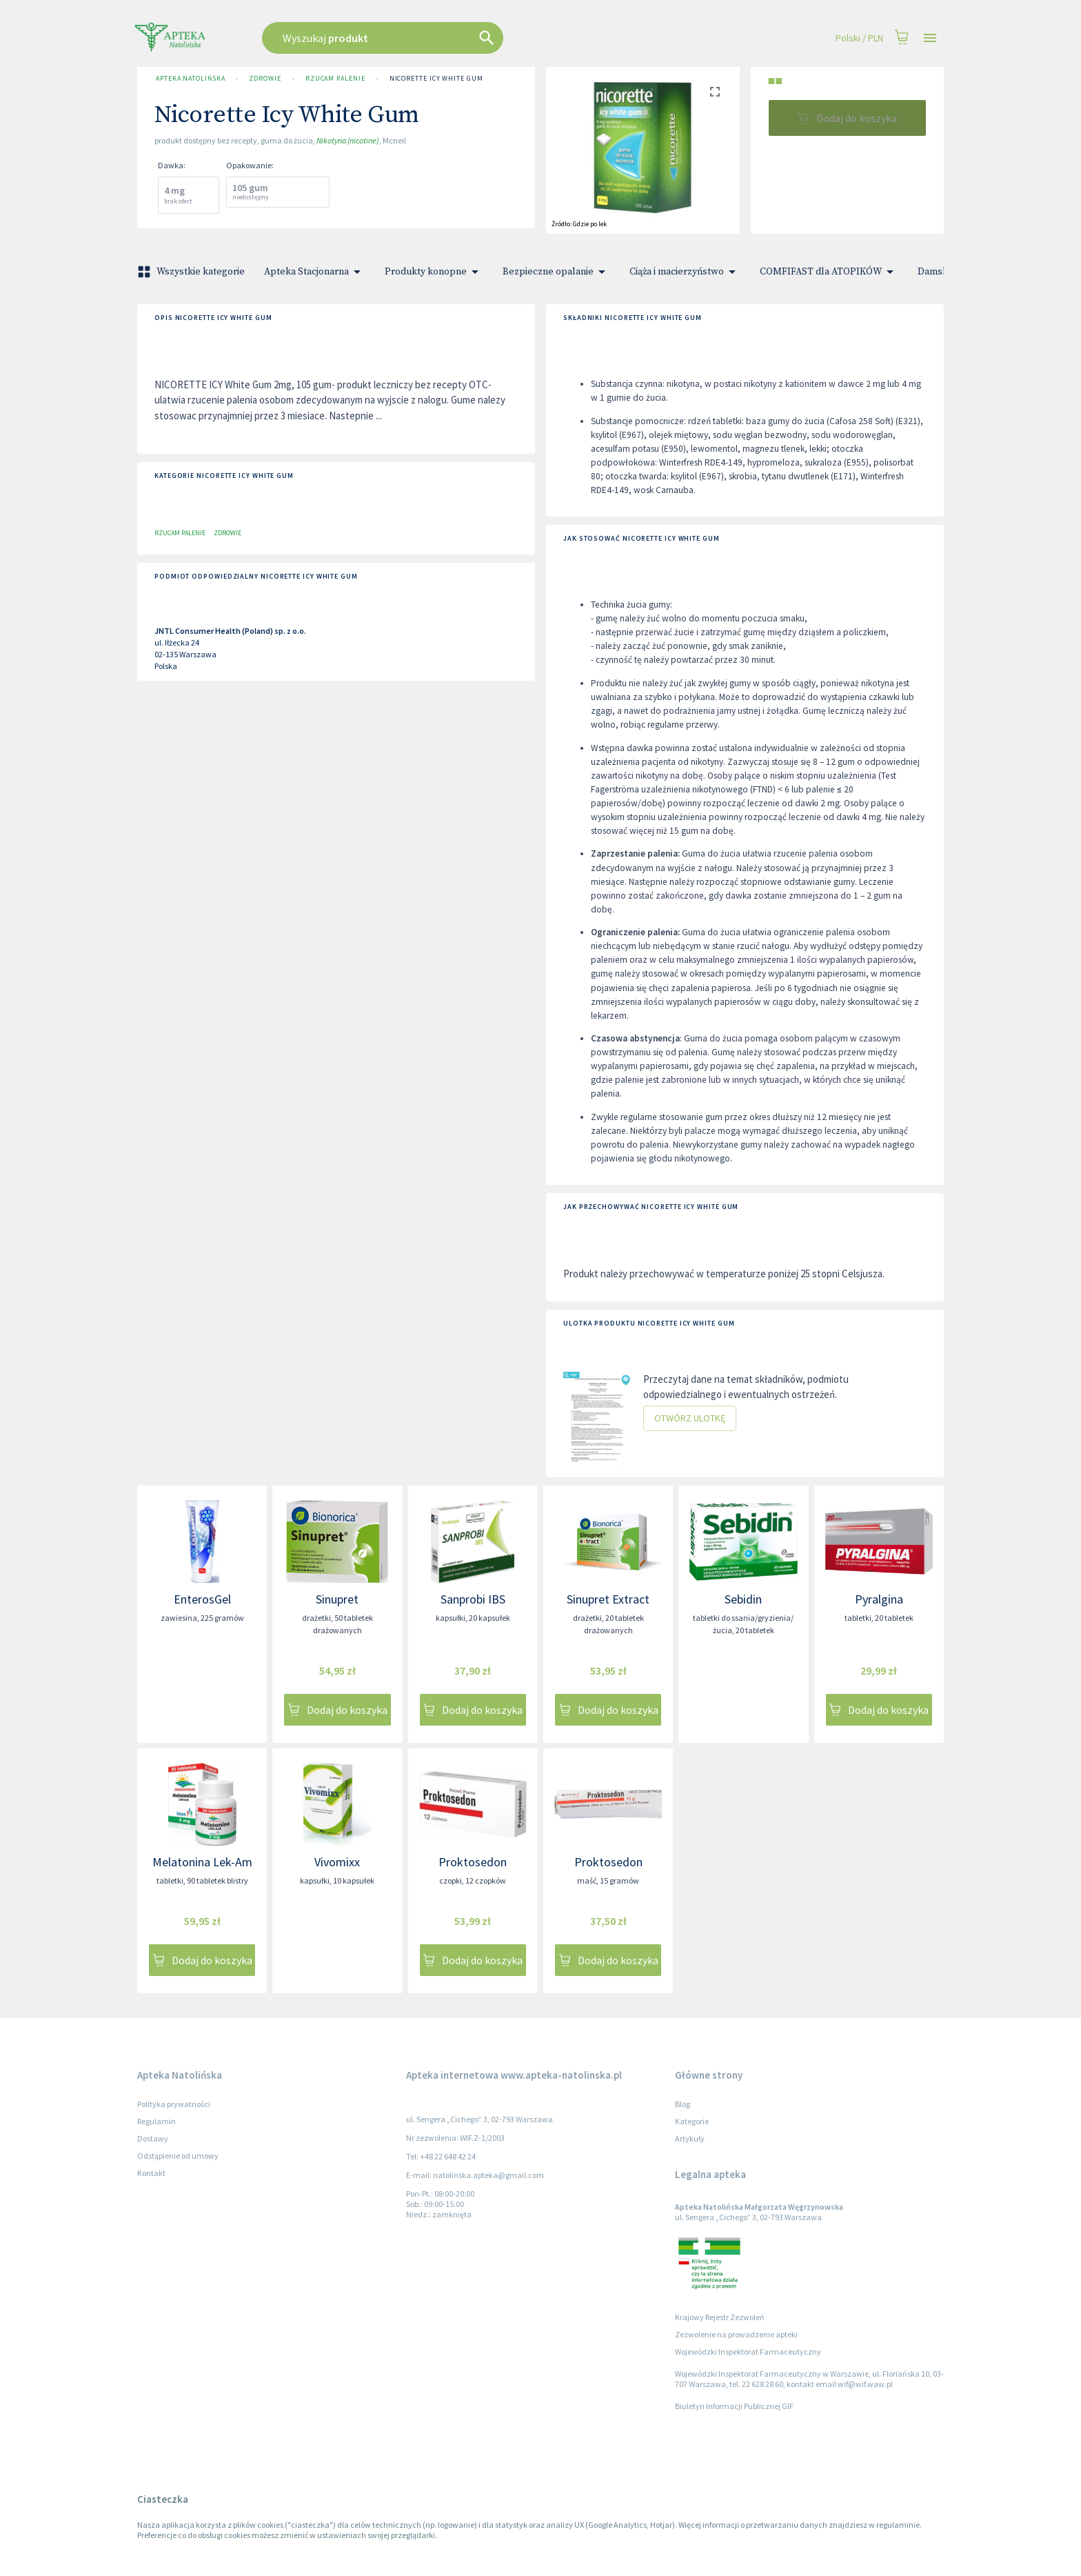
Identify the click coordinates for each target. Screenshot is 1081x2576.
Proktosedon (472, 1862)
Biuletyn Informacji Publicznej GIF (734, 2406)
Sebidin (743, 1599)
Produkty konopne (434, 271)
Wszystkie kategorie (192, 272)
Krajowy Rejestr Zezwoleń (720, 2317)
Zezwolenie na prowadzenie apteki (736, 2334)
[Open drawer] (930, 38)
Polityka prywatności (173, 2104)
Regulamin (156, 2121)
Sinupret (337, 1599)
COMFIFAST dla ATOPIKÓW (829, 271)
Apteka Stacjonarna (315, 271)
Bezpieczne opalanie (556, 271)
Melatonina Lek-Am (202, 1862)
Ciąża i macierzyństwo (685, 271)
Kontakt (151, 2173)
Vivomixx (337, 1862)
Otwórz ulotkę (690, 1418)
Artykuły (690, 2138)
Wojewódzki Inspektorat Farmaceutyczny (748, 2351)
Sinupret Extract (608, 1599)
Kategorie (692, 2121)
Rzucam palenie (335, 78)
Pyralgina (879, 1599)
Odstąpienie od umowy (178, 2155)
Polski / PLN (859, 38)
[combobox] (452, 38)
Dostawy (152, 2138)
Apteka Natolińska (190, 78)
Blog (682, 2104)
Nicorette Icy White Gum (436, 78)
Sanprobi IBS (473, 1599)
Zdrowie (264, 78)
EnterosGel (202, 1599)
